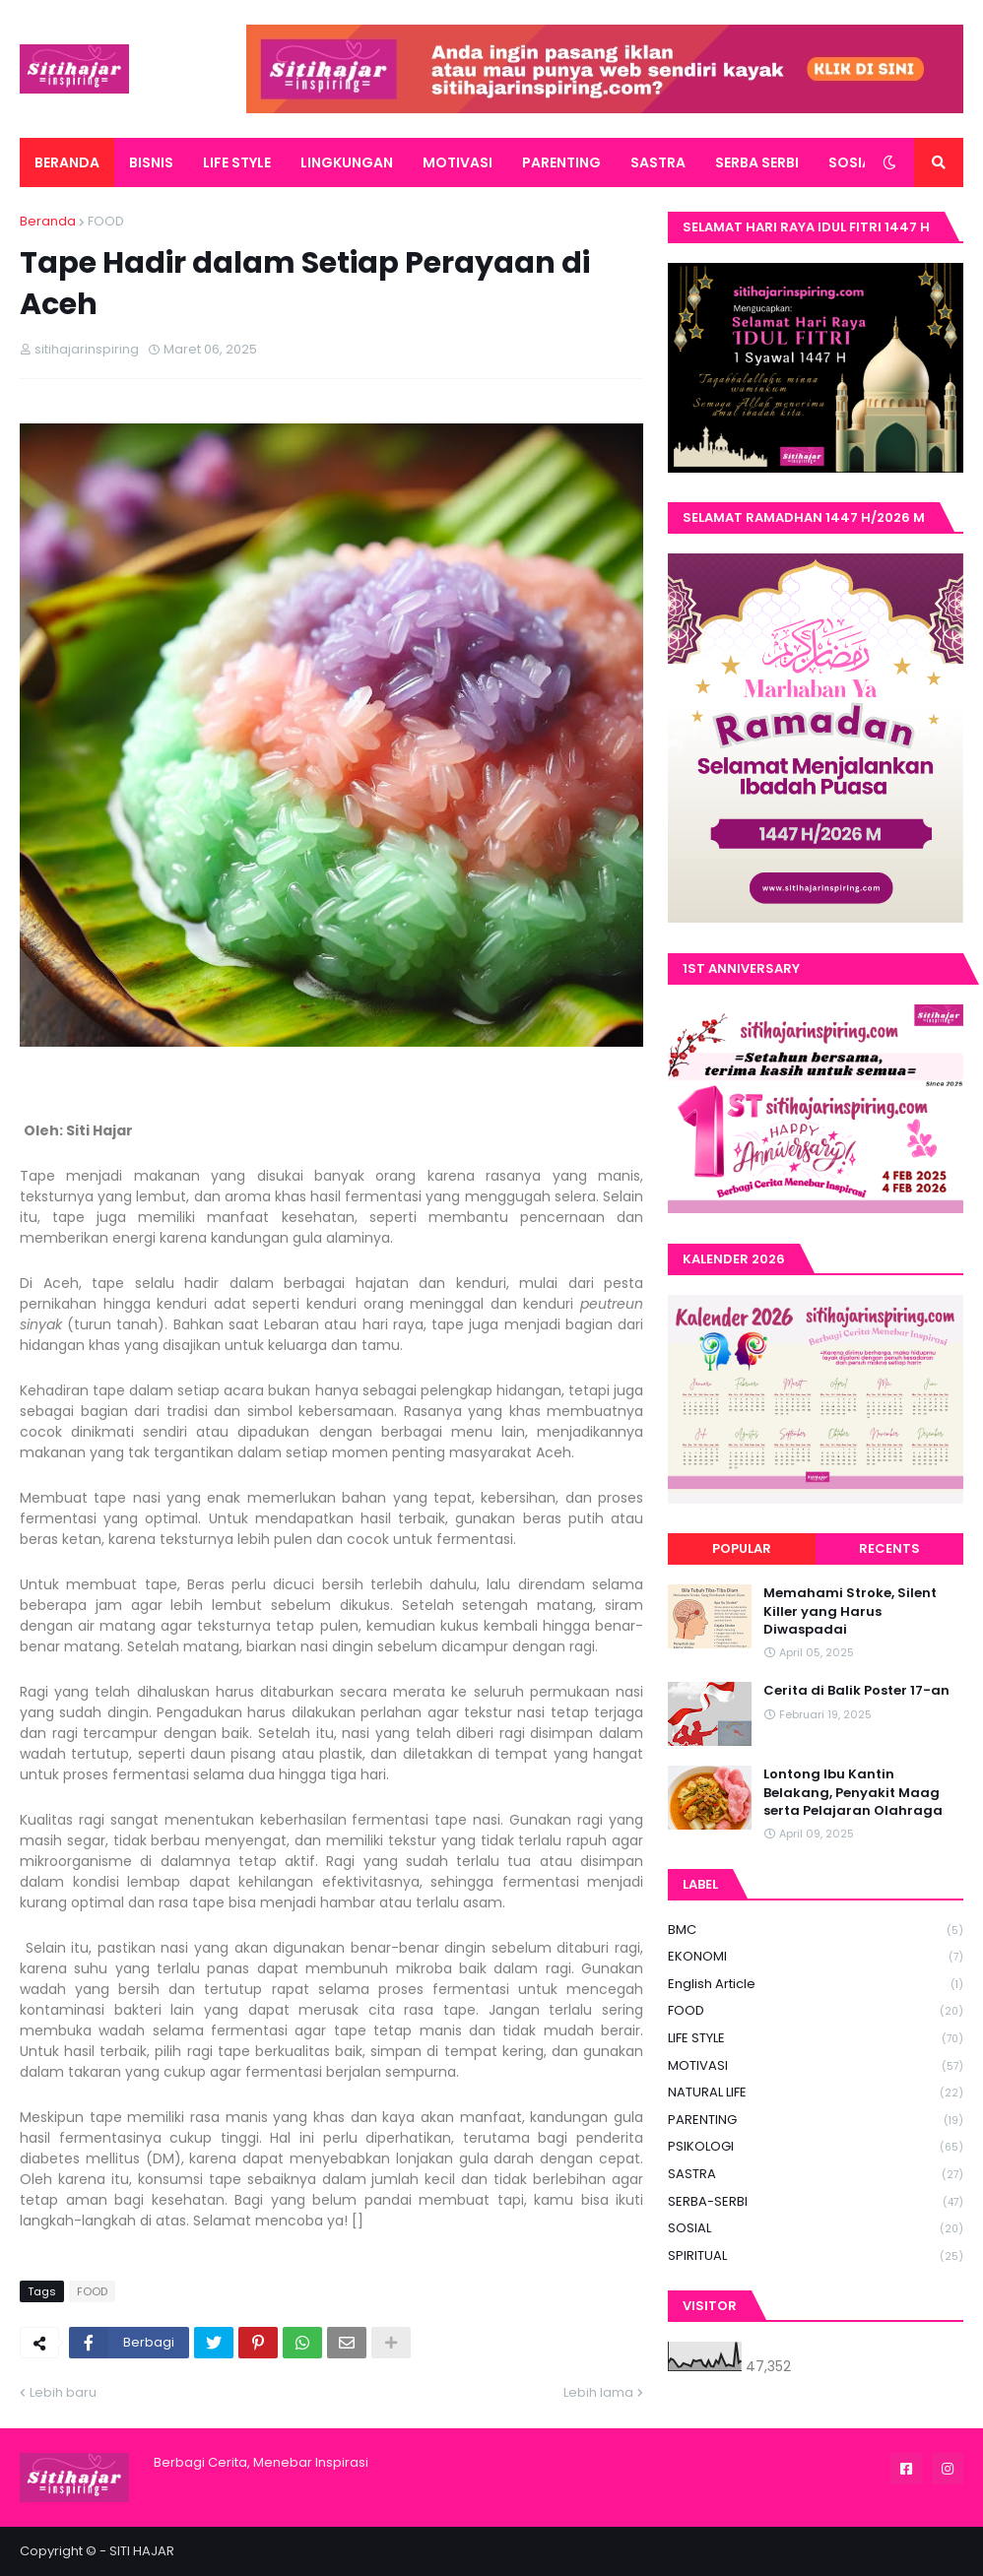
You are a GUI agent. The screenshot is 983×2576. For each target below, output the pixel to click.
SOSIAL (815, 2229)
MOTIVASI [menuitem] (457, 162)
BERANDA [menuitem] (66, 162)
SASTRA (815, 2174)
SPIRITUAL (815, 2256)
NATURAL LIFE (815, 2093)
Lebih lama (598, 2392)
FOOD (106, 221)
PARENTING (815, 2120)
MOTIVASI (815, 2066)
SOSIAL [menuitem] (853, 162)
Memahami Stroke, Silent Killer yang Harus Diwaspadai (850, 1611)
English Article (815, 1984)
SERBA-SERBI (815, 2202)
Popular (741, 1548)
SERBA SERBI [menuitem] (757, 162)
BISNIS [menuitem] (151, 162)
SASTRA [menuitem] (658, 162)
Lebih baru (63, 2392)
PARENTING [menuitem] (561, 162)
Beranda (48, 221)
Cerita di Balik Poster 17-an (856, 1691)
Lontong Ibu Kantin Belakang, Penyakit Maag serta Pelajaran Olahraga (853, 1792)
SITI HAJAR (141, 2551)
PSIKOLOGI (815, 2147)
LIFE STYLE (815, 2039)
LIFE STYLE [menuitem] (237, 162)
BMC (815, 1930)
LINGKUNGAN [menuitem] (346, 162)
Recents (889, 1548)
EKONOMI (815, 1957)
